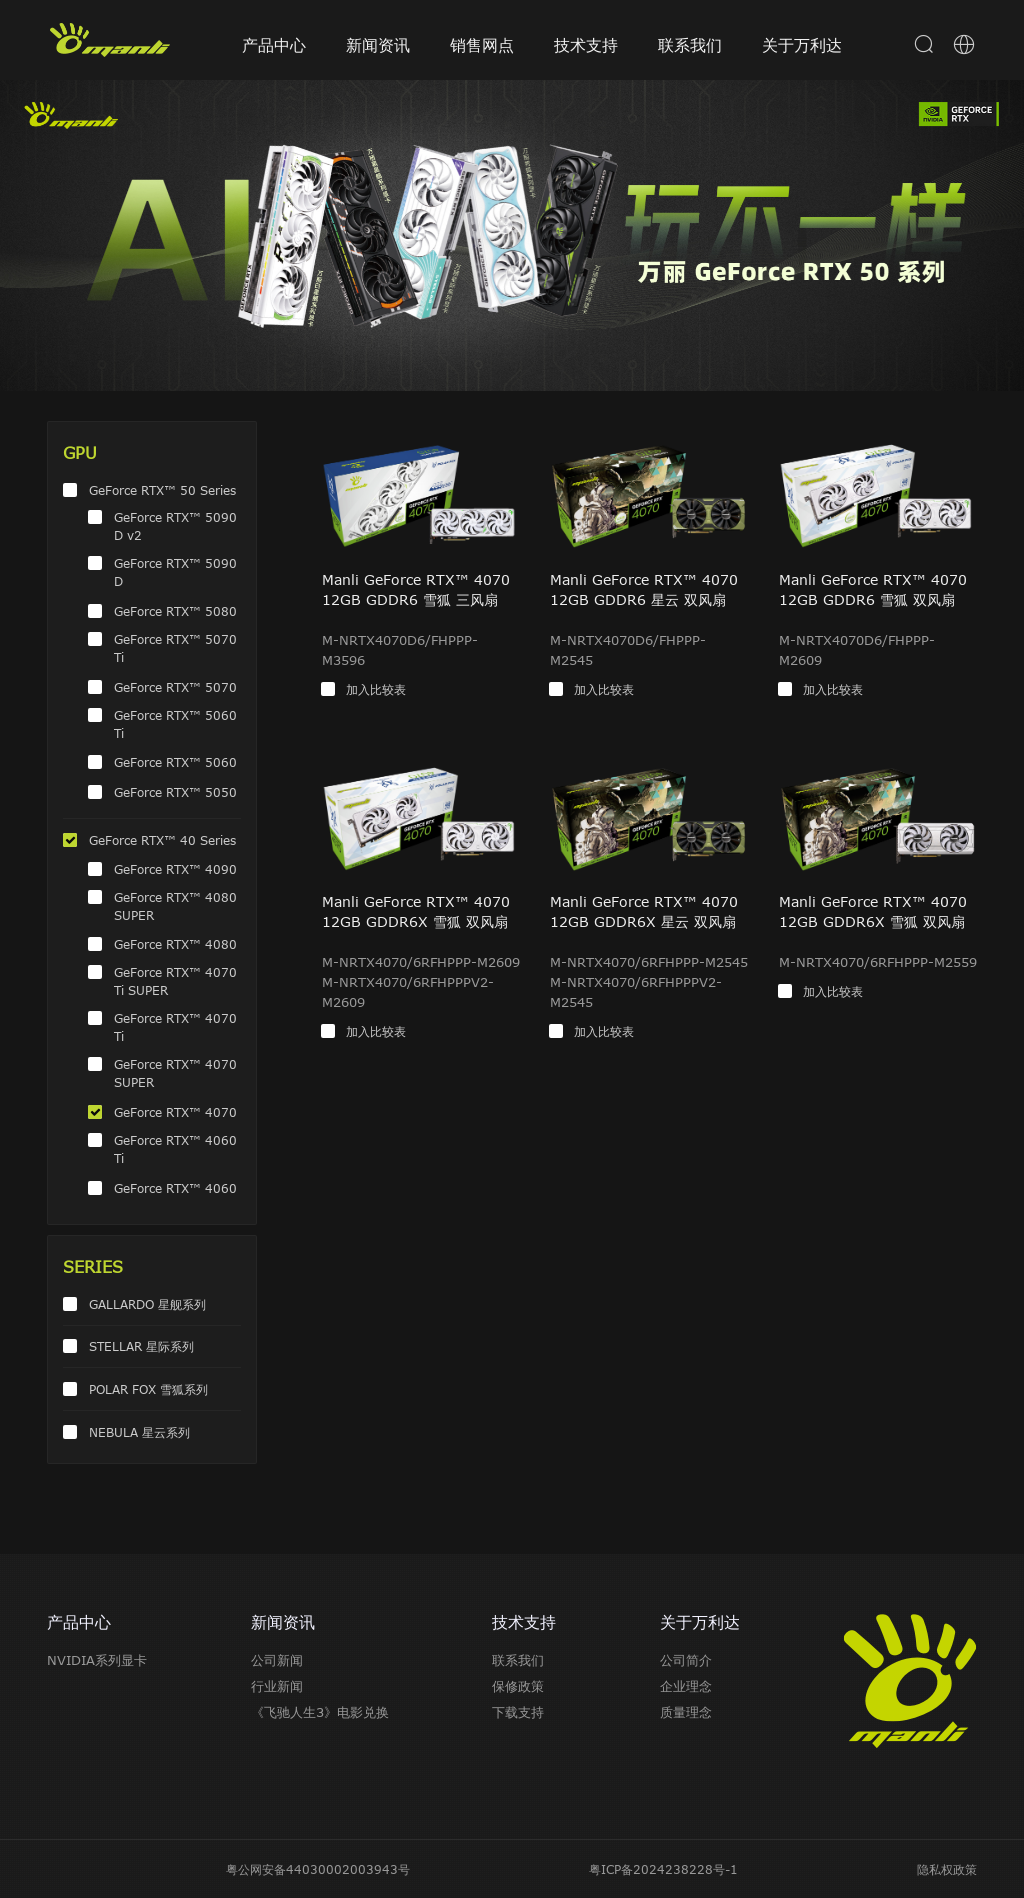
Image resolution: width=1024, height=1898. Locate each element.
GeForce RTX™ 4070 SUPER (175, 1073)
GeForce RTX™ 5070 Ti (175, 648)
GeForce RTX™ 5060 (175, 762)
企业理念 (686, 1686)
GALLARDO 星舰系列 (147, 1304)
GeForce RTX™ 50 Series (162, 490)
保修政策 (518, 1686)
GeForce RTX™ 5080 (175, 611)
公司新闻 (277, 1660)
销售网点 (482, 45)
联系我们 (690, 45)
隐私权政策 (947, 1869)
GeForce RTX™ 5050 (175, 792)
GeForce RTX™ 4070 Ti (175, 1027)
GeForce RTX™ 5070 (175, 687)
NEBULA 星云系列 (139, 1432)
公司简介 (686, 1660)
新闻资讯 (378, 45)
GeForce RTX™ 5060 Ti (175, 724)
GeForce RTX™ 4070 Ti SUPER (175, 981)
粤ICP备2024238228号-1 (663, 1869)
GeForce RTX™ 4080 (175, 944)
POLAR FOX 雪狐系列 (148, 1389)
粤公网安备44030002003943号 (318, 1869)
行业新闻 (277, 1686)
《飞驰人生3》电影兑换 (320, 1712)
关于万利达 (802, 45)
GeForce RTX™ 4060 (175, 1188)
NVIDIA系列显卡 (97, 1660)
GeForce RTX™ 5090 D (175, 572)
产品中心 (274, 45)
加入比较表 (376, 689)
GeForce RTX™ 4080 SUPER (175, 906)
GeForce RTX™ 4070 (175, 1112)
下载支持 (518, 1712)
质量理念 (686, 1712)
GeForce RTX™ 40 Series (162, 840)
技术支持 (586, 45)
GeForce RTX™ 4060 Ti (175, 1149)
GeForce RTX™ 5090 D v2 (175, 526)
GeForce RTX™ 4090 (175, 869)
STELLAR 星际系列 (141, 1346)
